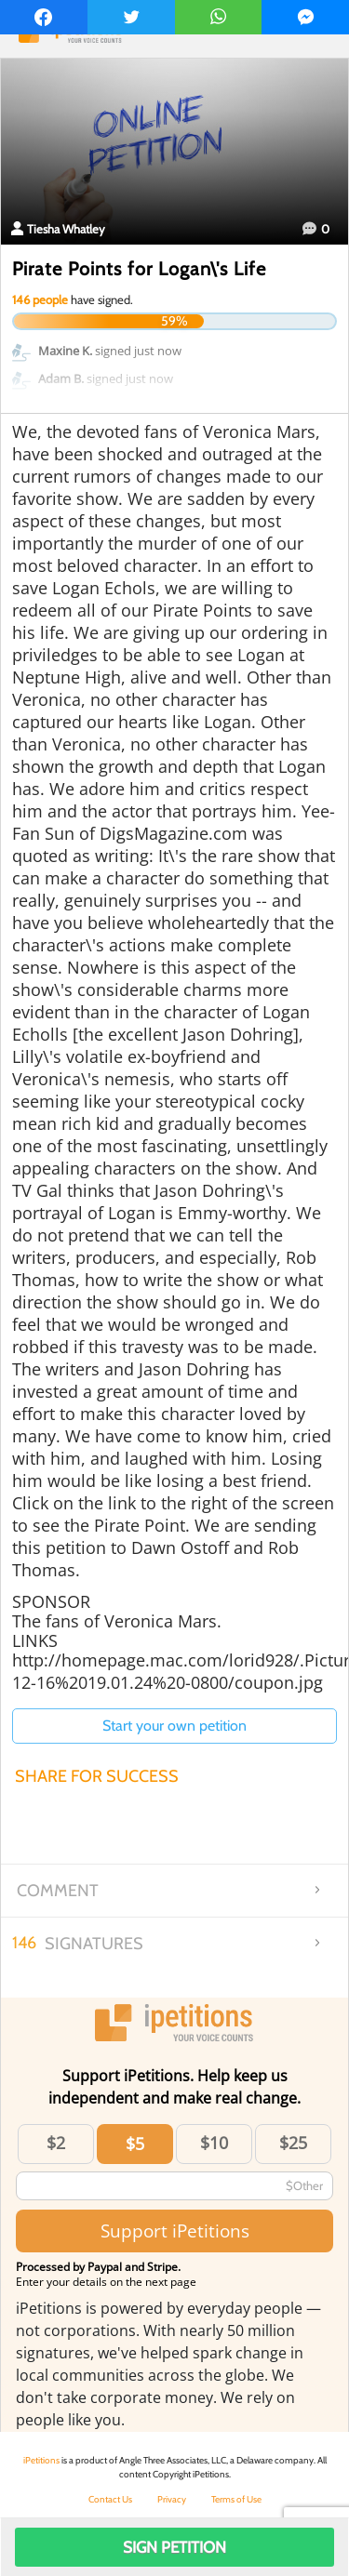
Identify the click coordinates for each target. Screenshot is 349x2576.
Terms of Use (236, 2499)
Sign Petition (174, 2547)
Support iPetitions (175, 2230)
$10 (214, 2142)
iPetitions (41, 2460)
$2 (56, 2142)
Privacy (171, 2499)
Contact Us (110, 2499)
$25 (293, 2142)
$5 (135, 2143)
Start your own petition (174, 1725)
